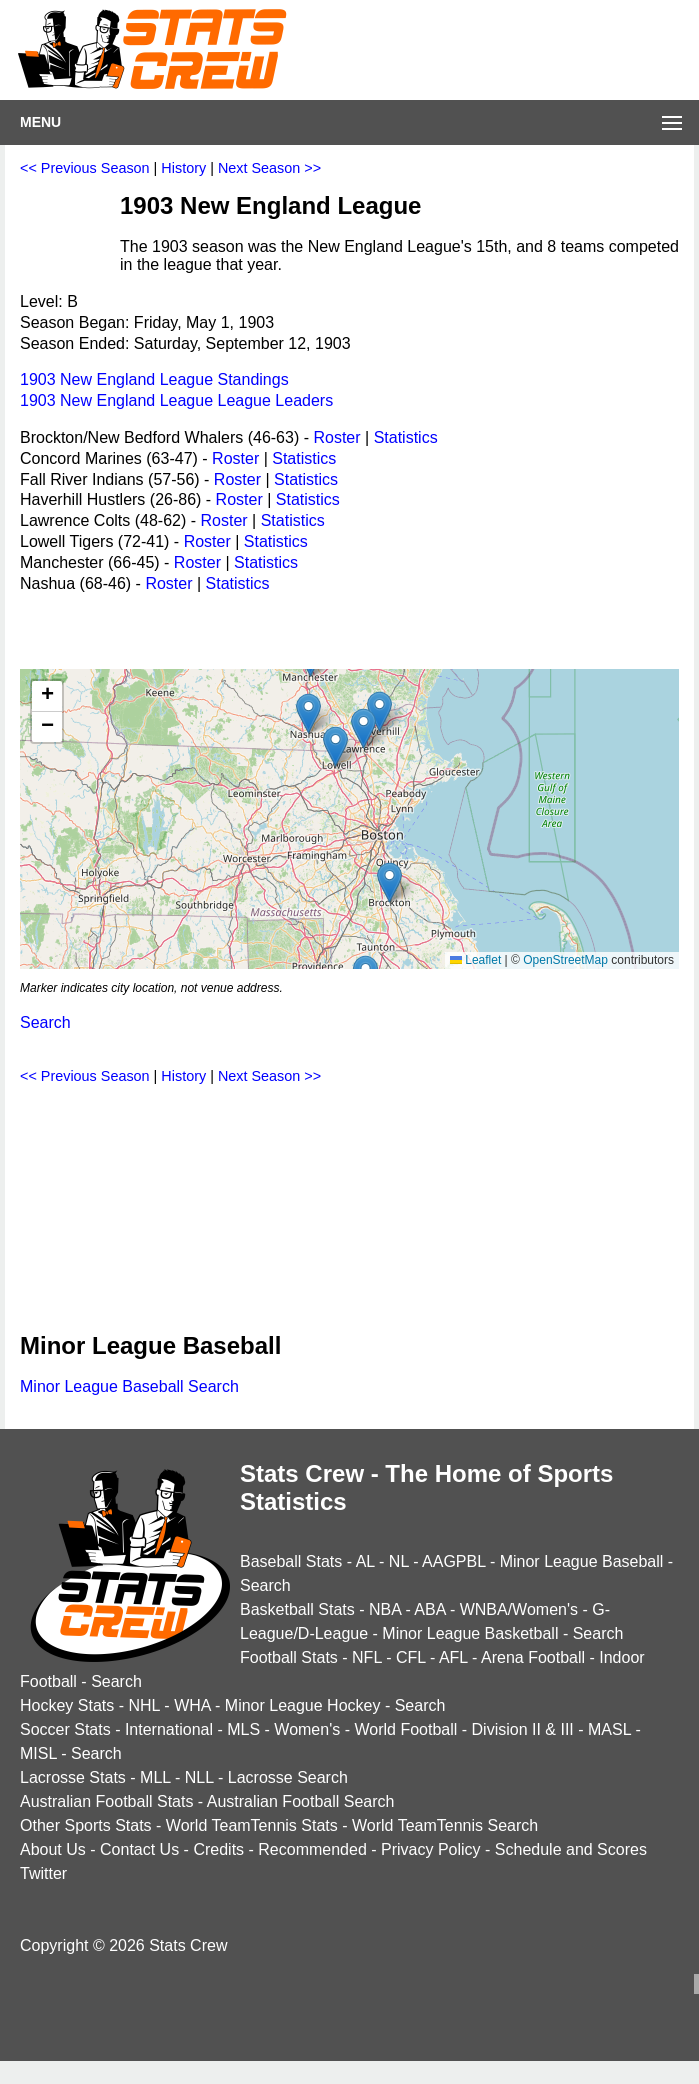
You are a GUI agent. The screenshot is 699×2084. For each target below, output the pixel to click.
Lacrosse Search (288, 1777)
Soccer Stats (65, 1729)
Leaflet (475, 960)
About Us (53, 1849)
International (169, 1729)
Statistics (406, 437)
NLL (199, 1777)
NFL (367, 1657)
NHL (143, 1705)
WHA (192, 1705)
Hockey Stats (67, 1705)
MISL (38, 1753)
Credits (218, 1849)
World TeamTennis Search (445, 1825)
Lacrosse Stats (73, 1777)
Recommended (312, 1849)
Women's (307, 1729)
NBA (385, 1609)
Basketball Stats (297, 1609)
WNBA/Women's (519, 1609)
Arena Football (533, 1657)
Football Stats (289, 1657)
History (183, 168)
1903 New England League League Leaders (176, 400)
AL (365, 1561)
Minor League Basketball (470, 1633)
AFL (453, 1657)
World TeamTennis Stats (252, 1825)
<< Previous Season (85, 168)
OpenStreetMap (565, 960)
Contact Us (139, 1849)
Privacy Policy (431, 1849)
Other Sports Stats (86, 1825)
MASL (609, 1729)
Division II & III (523, 1729)
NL (399, 1561)
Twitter (43, 1873)
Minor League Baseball (582, 1561)
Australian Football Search (301, 1801)
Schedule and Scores (571, 1849)
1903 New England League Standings (154, 379)
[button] (389, 882)
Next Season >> (269, 168)
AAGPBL (453, 1561)
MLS (243, 1729)
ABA (429, 1609)
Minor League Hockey (303, 1705)
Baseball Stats (291, 1561)
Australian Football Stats (106, 1801)
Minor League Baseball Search (129, 1386)
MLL (155, 1777)
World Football (405, 1729)
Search (45, 1022)
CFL (411, 1657)
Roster (336, 437)
